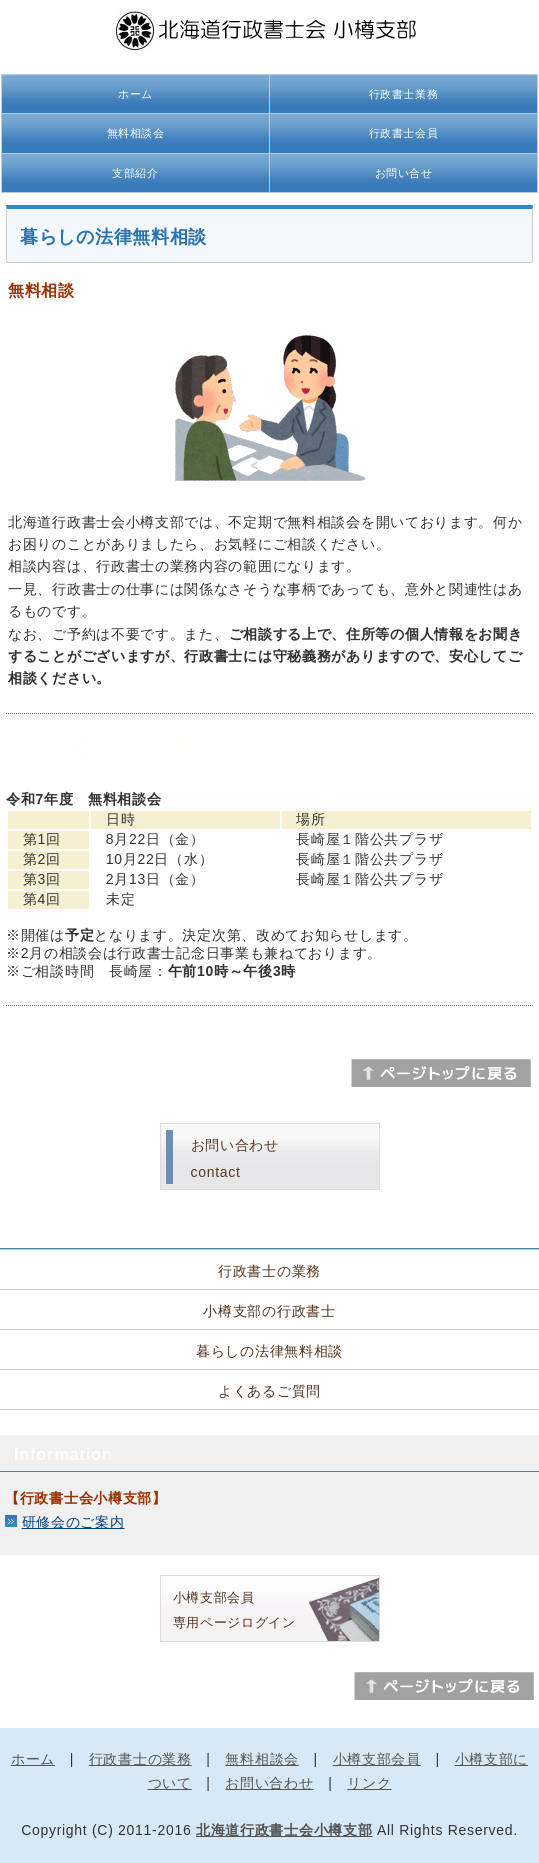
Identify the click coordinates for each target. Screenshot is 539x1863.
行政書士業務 (403, 94)
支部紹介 (135, 173)
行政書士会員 (403, 133)
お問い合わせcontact (235, 1158)
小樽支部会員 (377, 1759)
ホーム (135, 94)
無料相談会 (136, 133)
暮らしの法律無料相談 (269, 1351)
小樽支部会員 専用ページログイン (234, 1610)
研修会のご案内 (73, 1522)
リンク (369, 1783)
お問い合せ (404, 173)
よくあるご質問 (269, 1391)
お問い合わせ (269, 1783)
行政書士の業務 (269, 1271)
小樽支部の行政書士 (269, 1311)
